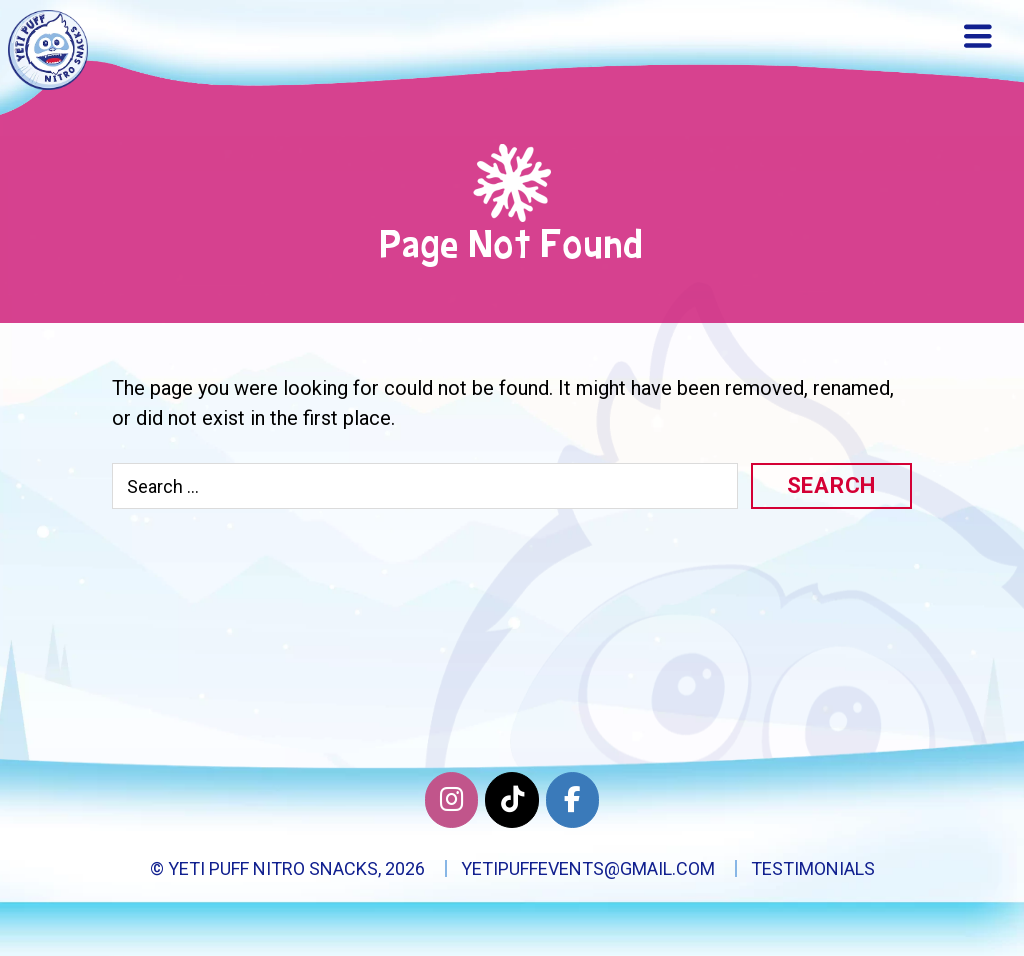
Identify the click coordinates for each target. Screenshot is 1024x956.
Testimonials (813, 868)
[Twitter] (511, 800)
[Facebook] (572, 800)
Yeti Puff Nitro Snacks (273, 868)
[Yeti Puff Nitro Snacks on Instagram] (451, 800)
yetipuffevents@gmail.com (588, 868)
